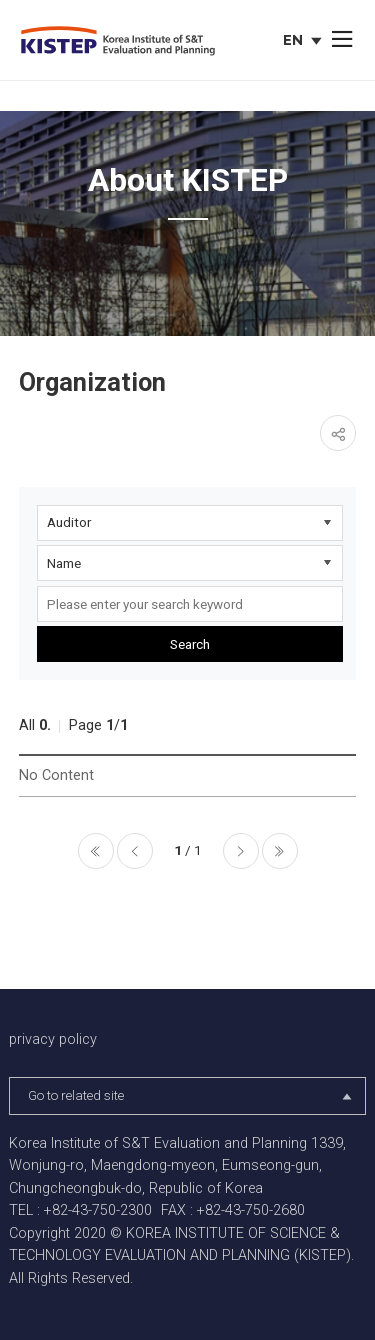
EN (304, 42)
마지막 (280, 851)
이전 (135, 851)
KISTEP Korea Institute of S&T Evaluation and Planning (118, 42)
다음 (241, 851)
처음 (96, 851)
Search (190, 644)
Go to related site (191, 1096)
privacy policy (53, 1039)
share (338, 433)
